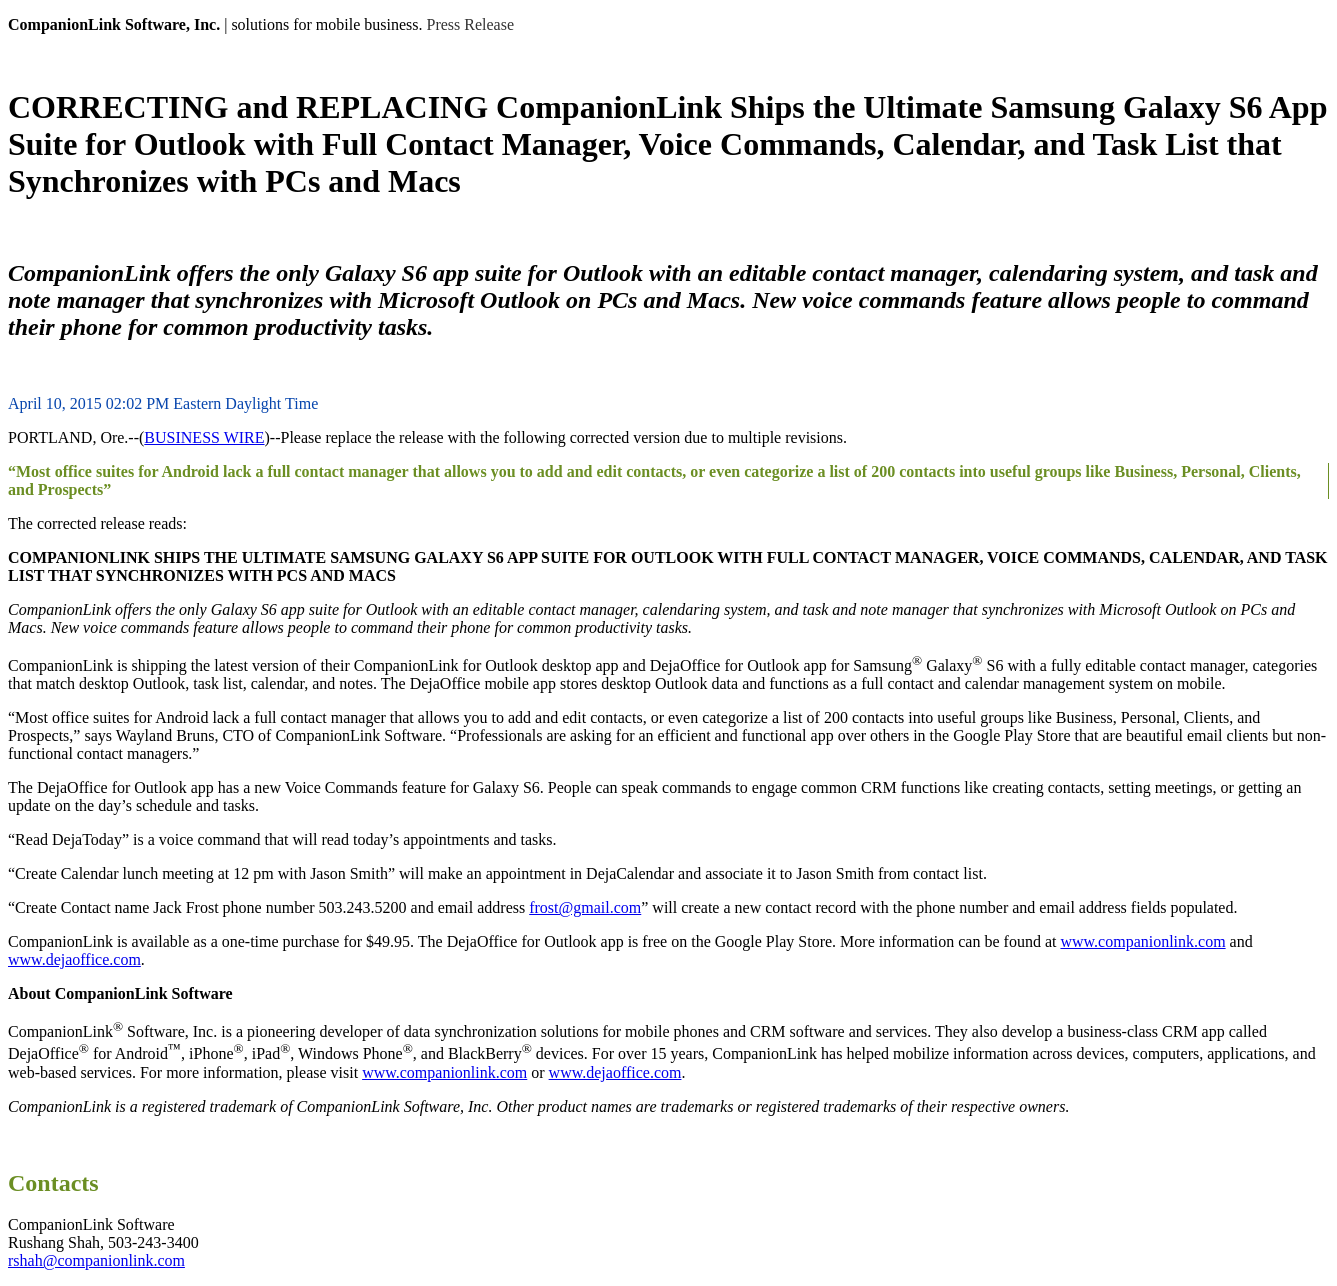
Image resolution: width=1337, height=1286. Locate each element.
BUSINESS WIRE (204, 437)
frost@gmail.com (585, 907)
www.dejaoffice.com (74, 959)
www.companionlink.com (1142, 941)
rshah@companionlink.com (96, 1260)
